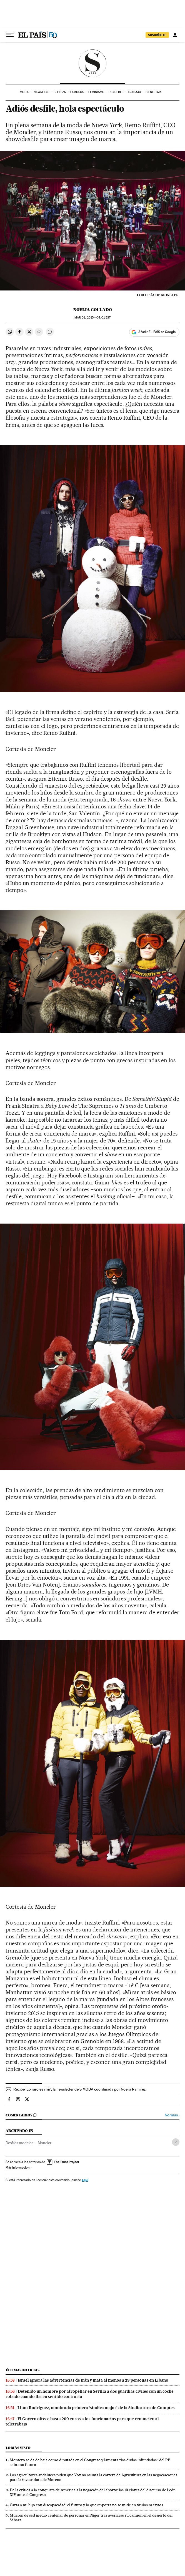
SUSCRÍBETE (157, 35)
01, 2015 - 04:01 (92, 317)
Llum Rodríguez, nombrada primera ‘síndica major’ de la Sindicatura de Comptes (96, 2407)
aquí (85, 2180)
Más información (19, 2167)
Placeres (116, 92)
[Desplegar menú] (10, 35)
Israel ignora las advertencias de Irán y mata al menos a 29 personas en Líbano (93, 2380)
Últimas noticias (22, 2370)
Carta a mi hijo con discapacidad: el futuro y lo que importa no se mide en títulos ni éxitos (86, 2505)
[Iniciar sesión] (175, 35)
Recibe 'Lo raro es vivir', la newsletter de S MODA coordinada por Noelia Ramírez (79, 2089)
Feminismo (96, 92)
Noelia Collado (92, 309)
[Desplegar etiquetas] (175, 2142)
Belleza (60, 92)
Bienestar (153, 92)
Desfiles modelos (19, 2143)
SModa (92, 63)
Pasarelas (41, 92)
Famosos (77, 92)
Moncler (44, 2143)
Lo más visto (18, 2448)
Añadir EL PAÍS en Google (157, 332)
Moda (24, 92)
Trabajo (134, 92)
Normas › (172, 2115)
